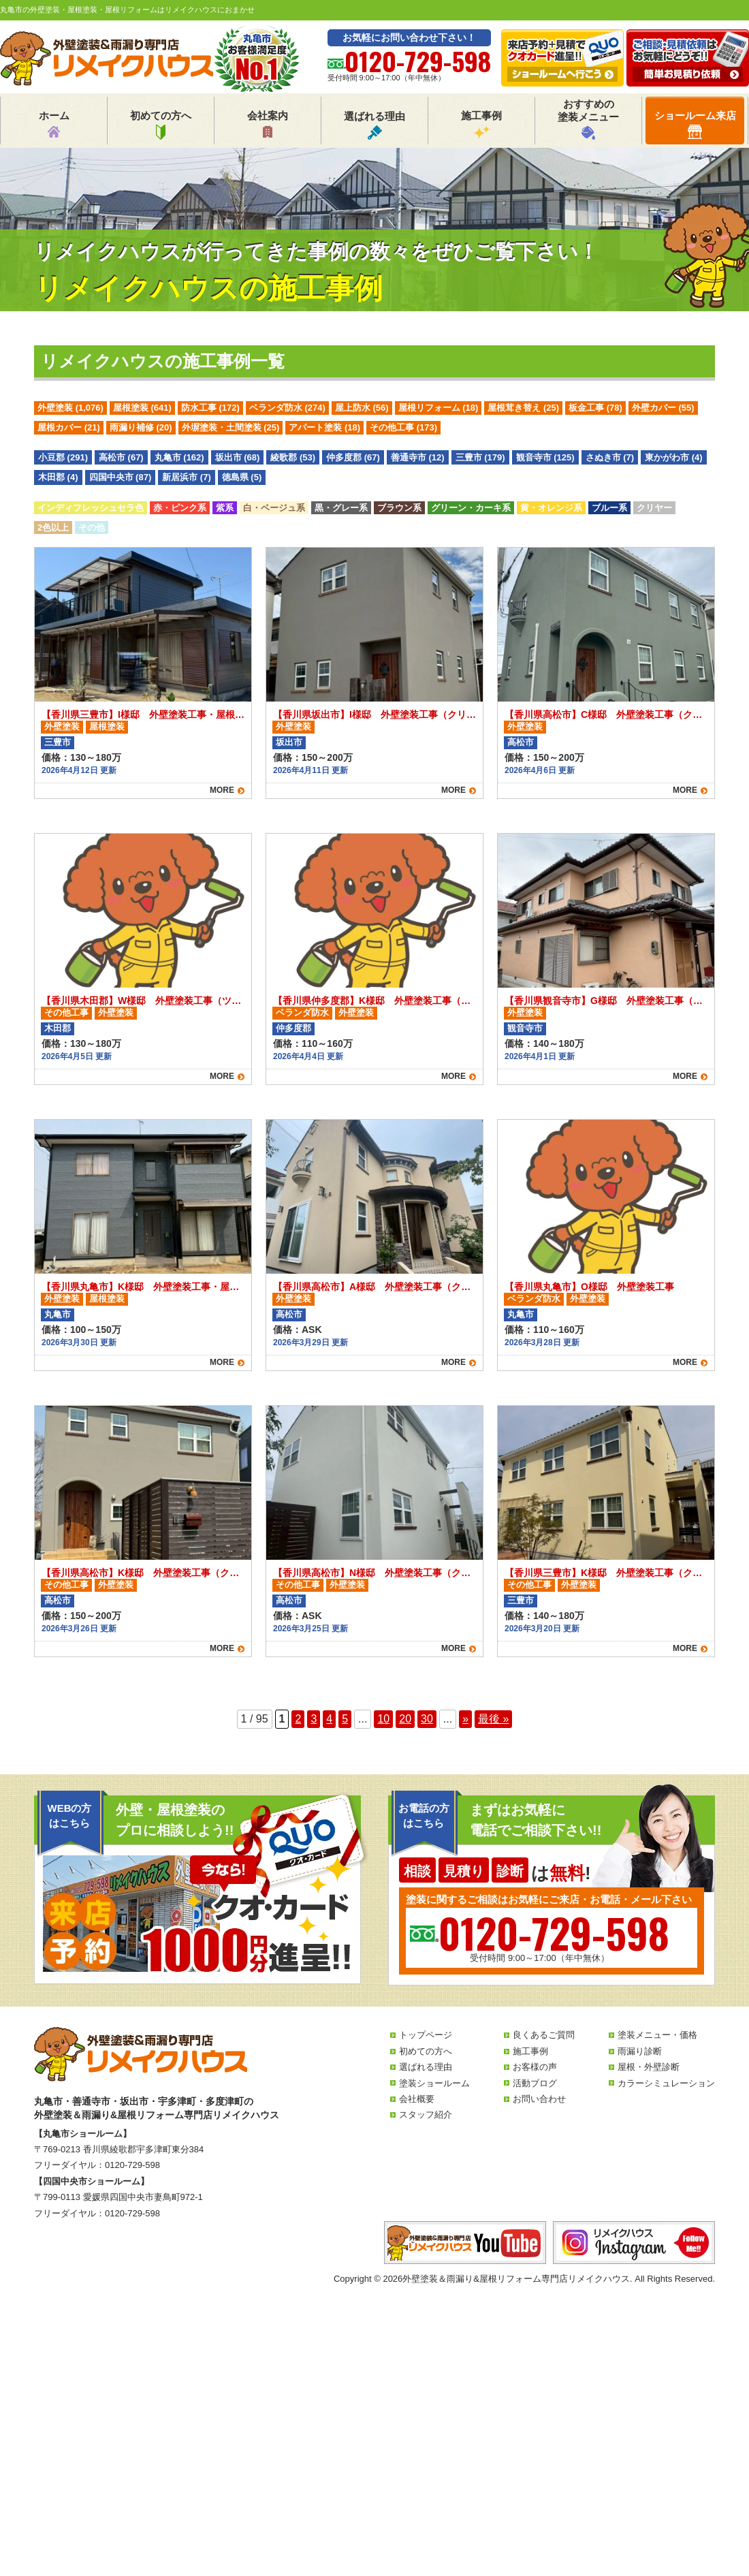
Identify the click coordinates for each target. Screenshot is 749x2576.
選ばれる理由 (374, 125)
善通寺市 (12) (418, 457)
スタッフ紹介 (425, 2114)
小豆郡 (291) (63, 457)
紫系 (225, 508)
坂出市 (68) (237, 457)
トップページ (425, 2035)
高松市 (520, 742)
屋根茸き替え (523, 408)
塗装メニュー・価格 (657, 2035)
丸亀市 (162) (179, 457)
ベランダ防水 (287, 408)
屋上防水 (362, 408)
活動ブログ (535, 2083)
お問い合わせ (539, 2099)
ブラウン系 (399, 508)
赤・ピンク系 (179, 508)
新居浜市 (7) (186, 477)
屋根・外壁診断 (649, 2067)
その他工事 (403, 427)
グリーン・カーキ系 (471, 508)
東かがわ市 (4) (674, 457)
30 (427, 1719)
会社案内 (267, 125)
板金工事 (595, 408)
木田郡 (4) (58, 477)
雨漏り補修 (141, 427)
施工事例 (481, 125)
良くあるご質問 (544, 2035)
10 (383, 1719)
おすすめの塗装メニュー (588, 119)
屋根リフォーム (438, 408)
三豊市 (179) (480, 457)
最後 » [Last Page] (493, 1719)
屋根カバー (68, 427)
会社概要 (416, 2099)
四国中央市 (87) (120, 477)
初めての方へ (160, 125)
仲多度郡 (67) (353, 457)
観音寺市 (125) (545, 457)
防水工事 (210, 408)
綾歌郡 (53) (292, 457)
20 (405, 1719)
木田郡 (57, 1028)
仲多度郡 (293, 1028)
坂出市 (289, 742)
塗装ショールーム (434, 2083)
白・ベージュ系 (274, 508)
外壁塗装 (70, 408)
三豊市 (57, 742)
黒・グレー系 (341, 508)
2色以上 (53, 527)
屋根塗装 (142, 408)
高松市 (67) (121, 457)
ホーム (54, 125)
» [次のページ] (465, 1719)
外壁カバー (663, 408)
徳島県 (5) (242, 477)
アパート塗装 (324, 427)
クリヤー (654, 508)
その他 (91, 527)
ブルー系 (609, 508)
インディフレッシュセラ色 (90, 508)
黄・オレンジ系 (551, 508)
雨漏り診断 (640, 2051)
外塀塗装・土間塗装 (231, 427)
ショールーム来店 (695, 124)
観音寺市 (525, 1028)
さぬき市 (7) (610, 457)
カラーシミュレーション (666, 2083)
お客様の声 (535, 2067)
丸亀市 (57, 1314)
